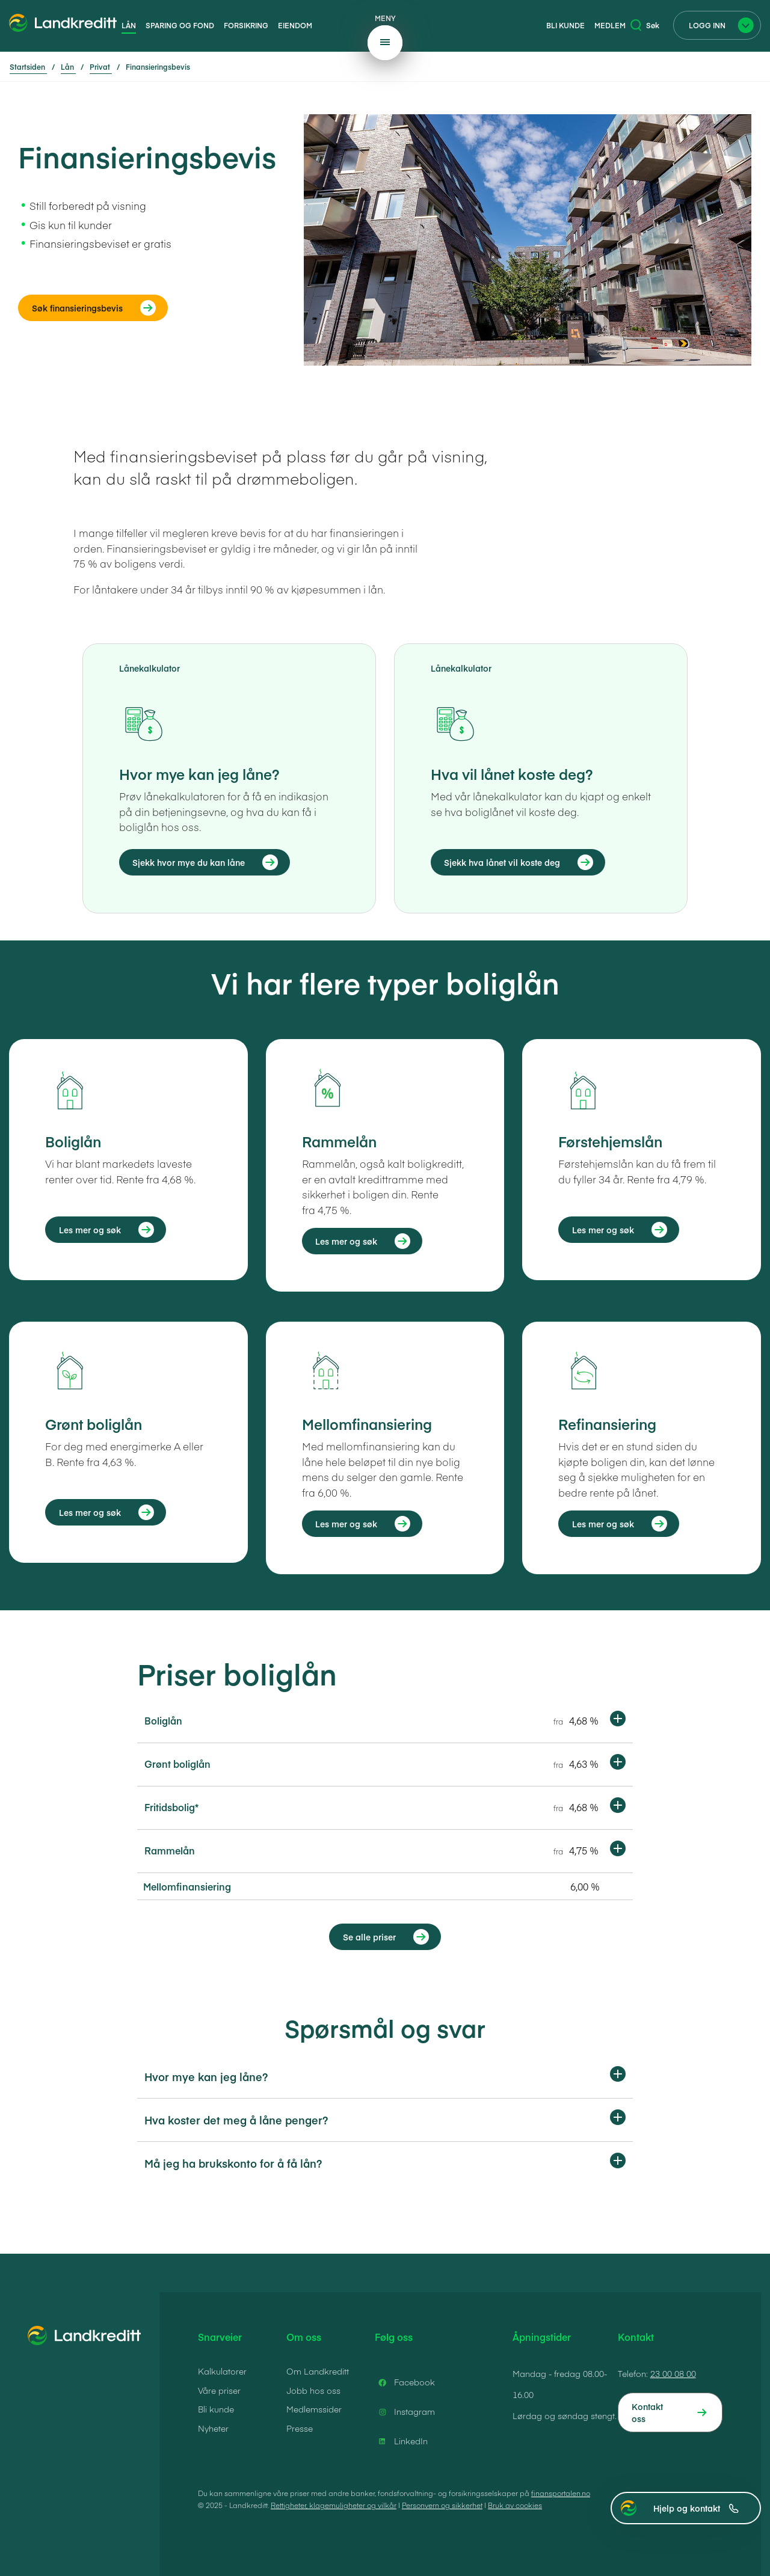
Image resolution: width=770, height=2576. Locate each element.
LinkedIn (401, 2441)
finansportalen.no (560, 2493)
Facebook (405, 2382)
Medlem (610, 25)
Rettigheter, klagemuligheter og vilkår (333, 2505)
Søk (644, 25)
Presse (299, 2428)
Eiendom (295, 25)
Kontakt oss (647, 2412)
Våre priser (219, 2390)
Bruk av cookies (515, 2505)
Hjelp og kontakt (696, 2508)
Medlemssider (314, 2409)
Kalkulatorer (222, 2371)
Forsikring (246, 25)
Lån (129, 25)
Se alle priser (369, 1937)
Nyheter (213, 2428)
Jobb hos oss (313, 2390)
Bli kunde (565, 25)
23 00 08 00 (673, 2373)
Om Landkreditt (317, 2371)
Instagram (405, 2412)
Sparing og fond (180, 25)
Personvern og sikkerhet (442, 2505)
